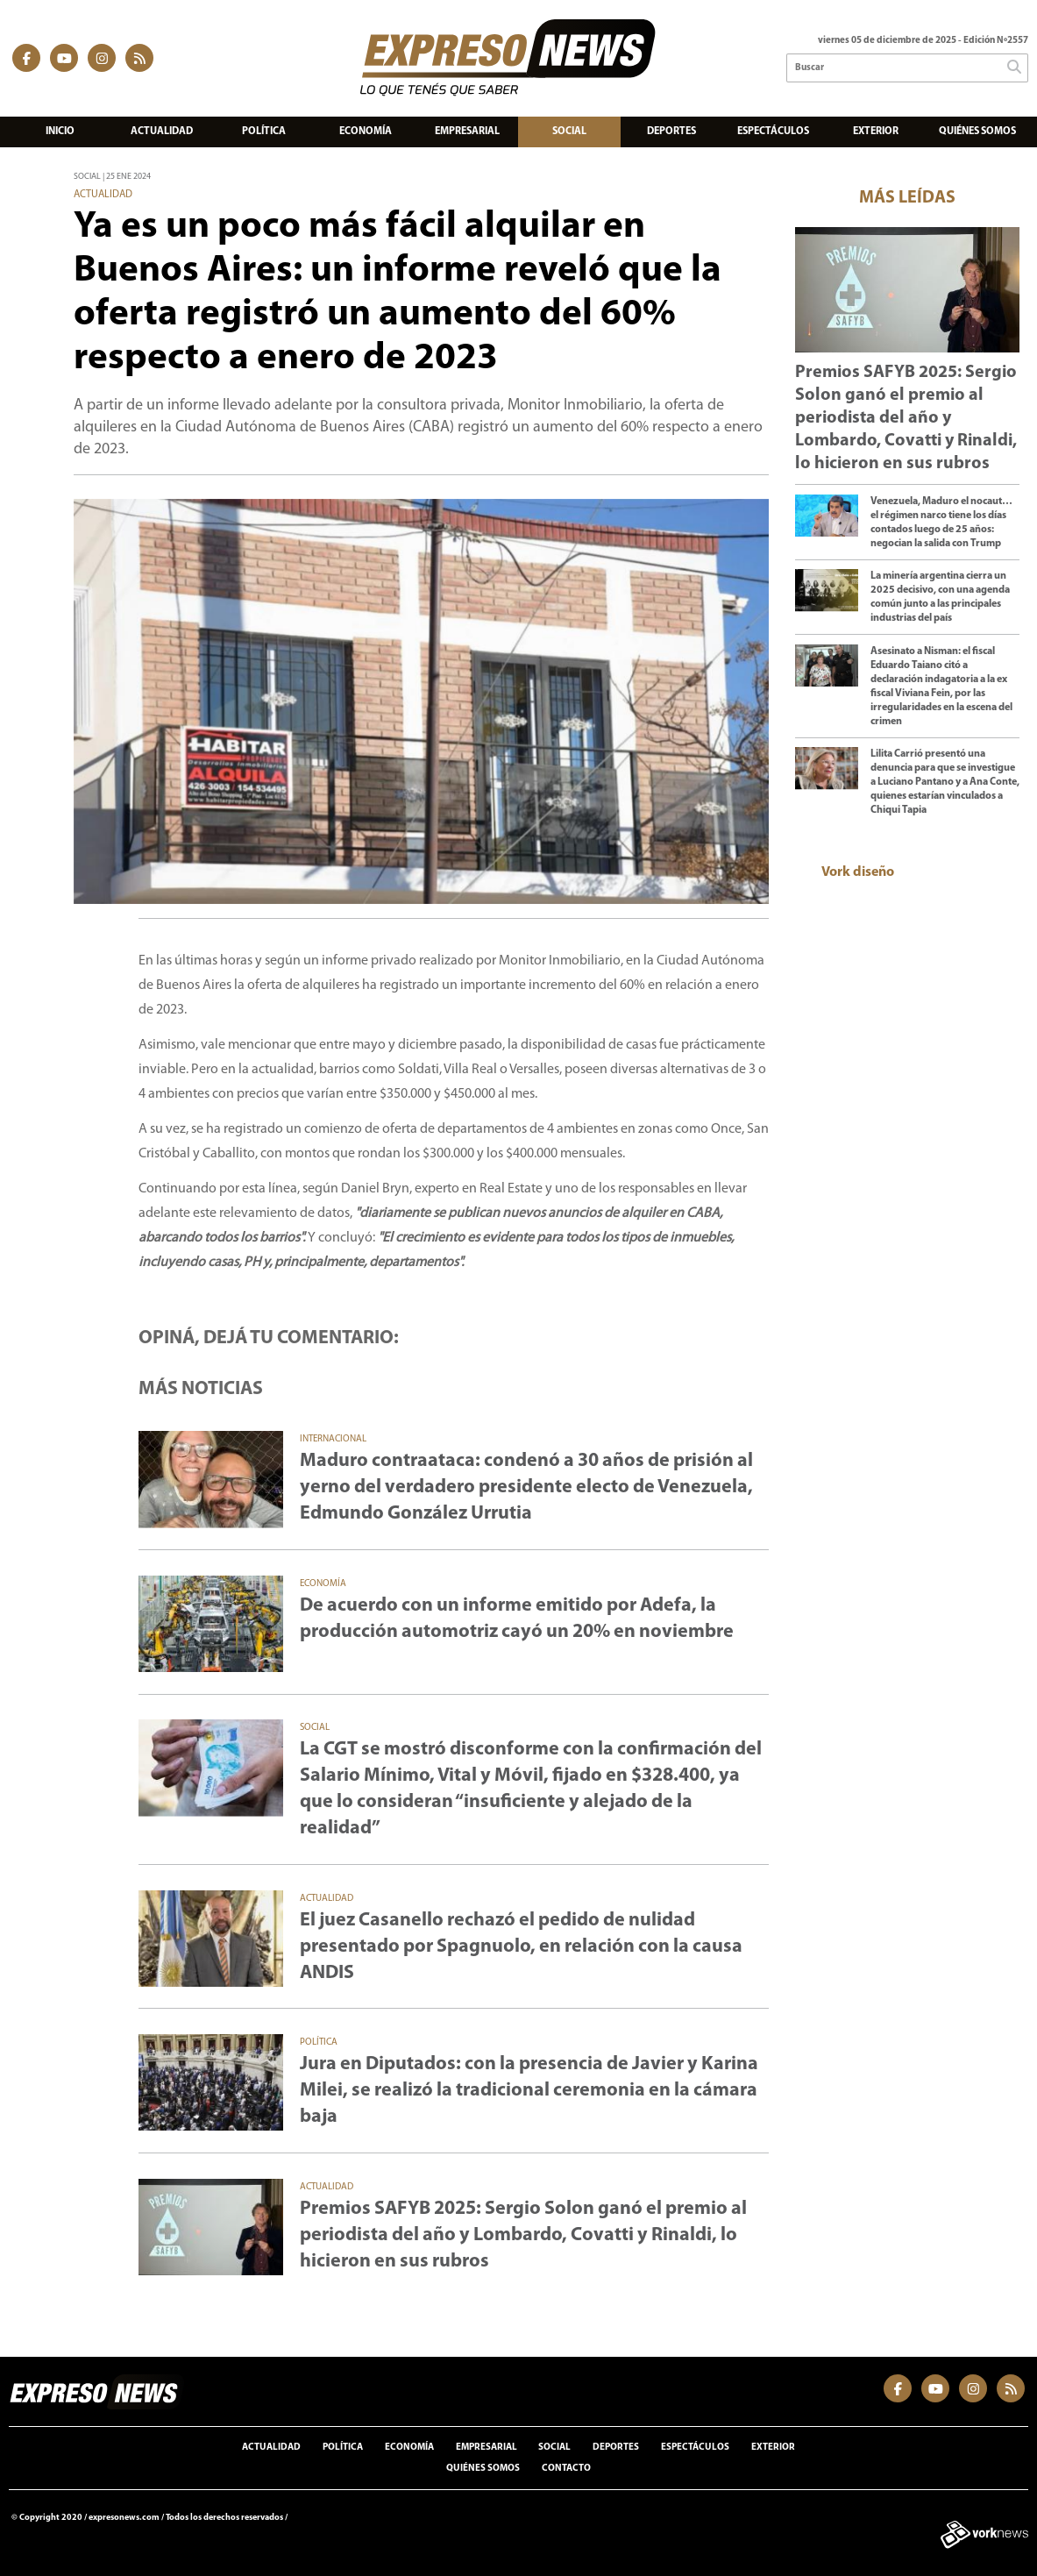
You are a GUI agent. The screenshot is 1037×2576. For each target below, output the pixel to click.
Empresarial (467, 131)
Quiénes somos (977, 131)
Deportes (671, 131)
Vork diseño (857, 872)
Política (264, 131)
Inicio (60, 131)
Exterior (875, 131)
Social (569, 131)
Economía (365, 131)
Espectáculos (773, 131)
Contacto (566, 2468)
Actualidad (162, 131)
